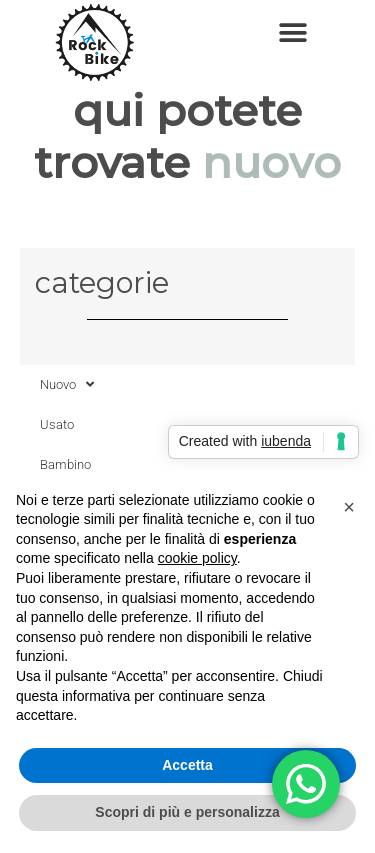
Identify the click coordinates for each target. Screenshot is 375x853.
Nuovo (67, 384)
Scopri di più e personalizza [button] (187, 812)
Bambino (65, 464)
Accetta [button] (187, 765)
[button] (292, 32)
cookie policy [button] (197, 558)
